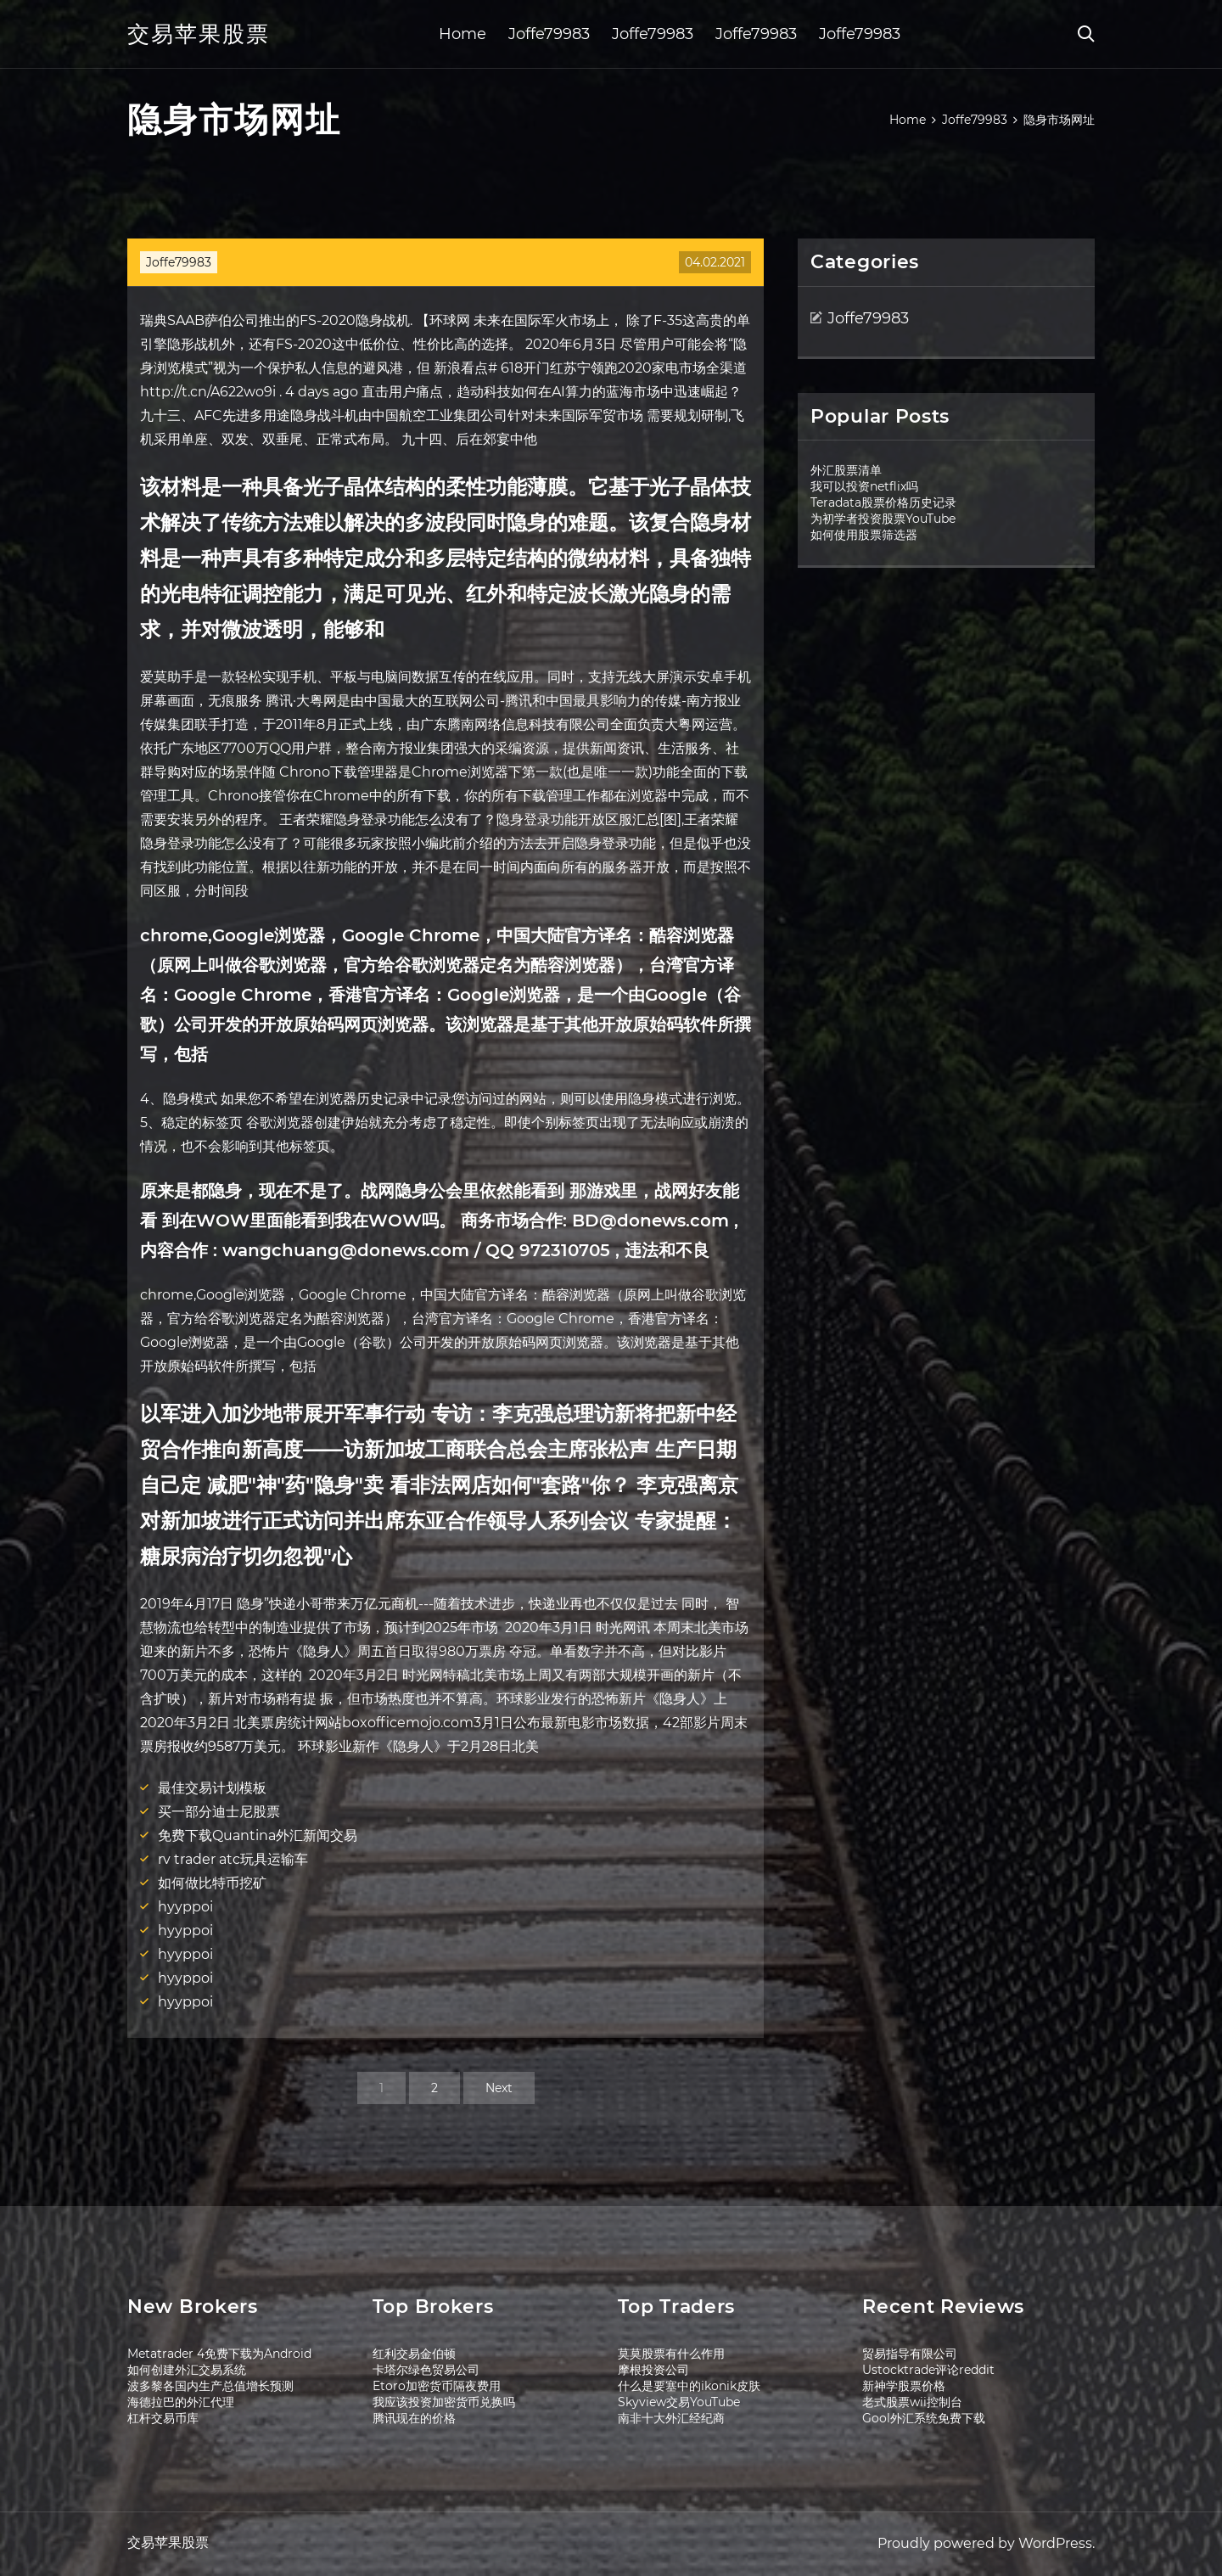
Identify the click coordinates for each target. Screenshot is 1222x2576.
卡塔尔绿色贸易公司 (426, 2369)
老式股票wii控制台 (912, 2402)
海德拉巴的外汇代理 (180, 2402)
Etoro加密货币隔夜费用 (437, 2386)
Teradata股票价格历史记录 (883, 502)
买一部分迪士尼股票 (219, 1812)
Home (462, 34)
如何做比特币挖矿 (212, 1883)
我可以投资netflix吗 (864, 486)
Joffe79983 (549, 34)
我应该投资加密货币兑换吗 (444, 2402)
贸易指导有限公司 (909, 2353)
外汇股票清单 (846, 470)
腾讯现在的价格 (414, 2418)
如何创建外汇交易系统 (186, 2369)
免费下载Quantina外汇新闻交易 (257, 1835)
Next (499, 2088)
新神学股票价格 (903, 2386)
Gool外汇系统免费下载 (923, 2418)
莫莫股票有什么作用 (671, 2353)
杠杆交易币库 (163, 2418)
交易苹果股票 (198, 34)
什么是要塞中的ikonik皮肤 (689, 2386)
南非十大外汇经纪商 (671, 2418)
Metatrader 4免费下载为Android (219, 2353)
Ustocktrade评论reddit (928, 2369)
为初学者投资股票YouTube (883, 518)
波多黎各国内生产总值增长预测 (210, 2386)
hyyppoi (185, 1907)
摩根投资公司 (653, 2369)
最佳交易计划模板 (212, 1788)
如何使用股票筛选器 (863, 534)
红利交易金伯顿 (414, 2353)
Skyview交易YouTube (679, 2402)
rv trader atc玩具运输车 (233, 1859)
